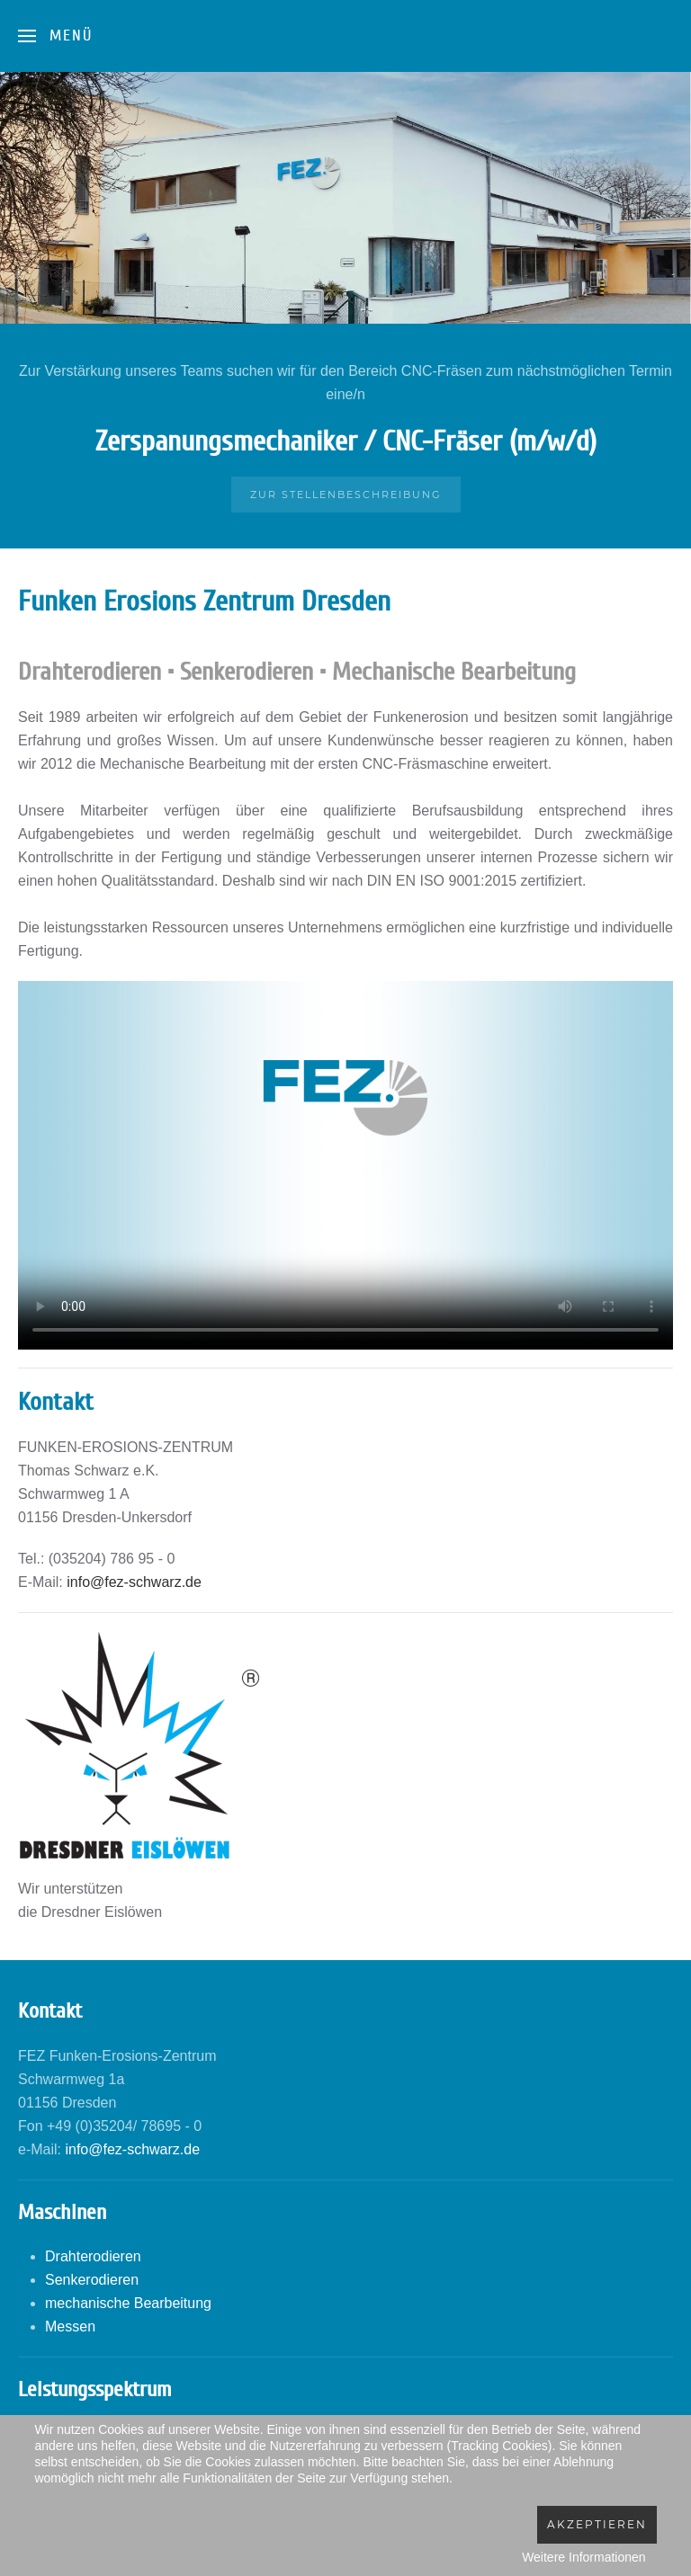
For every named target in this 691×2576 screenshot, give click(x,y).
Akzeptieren (597, 2524)
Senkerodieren (92, 2279)
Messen (70, 2326)
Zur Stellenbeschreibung (346, 494)
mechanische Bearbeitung (128, 2303)
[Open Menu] (55, 36)
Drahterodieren (93, 2256)
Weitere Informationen (583, 2557)
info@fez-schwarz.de (134, 1582)
